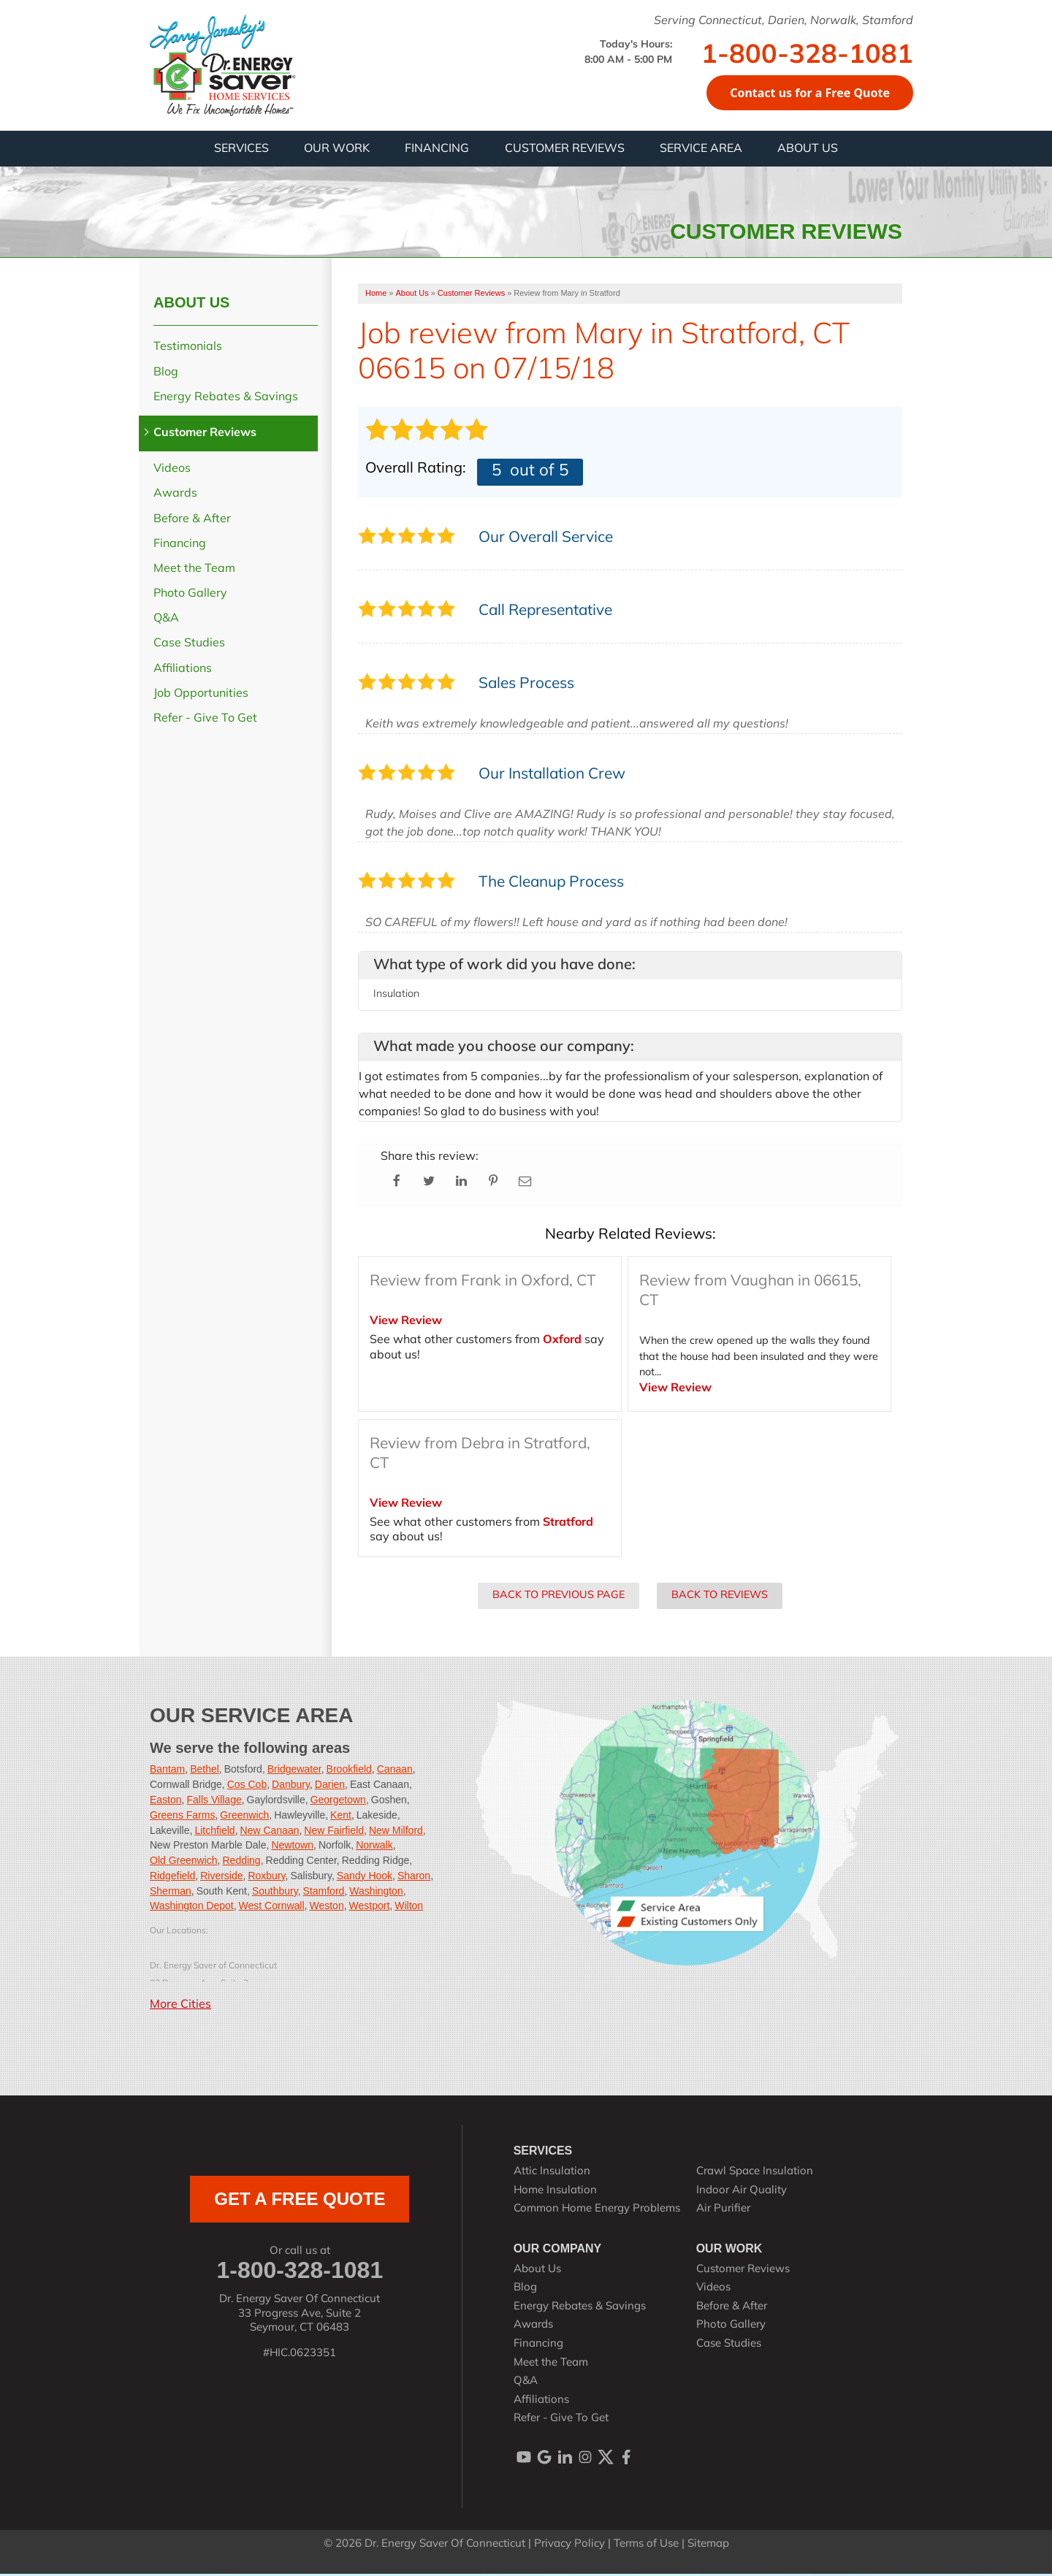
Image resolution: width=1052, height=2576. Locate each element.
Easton (166, 1802)
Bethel (204, 1771)
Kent (340, 1817)
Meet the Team (194, 571)
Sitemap (708, 2546)
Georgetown (338, 1802)
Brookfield (349, 1771)
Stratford (568, 1525)
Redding (241, 1862)
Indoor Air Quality (741, 2192)
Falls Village (213, 1802)
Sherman (170, 1893)
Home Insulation (555, 2192)
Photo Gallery (190, 596)
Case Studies (189, 645)
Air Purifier (723, 2211)
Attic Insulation (552, 2173)
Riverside (221, 1878)
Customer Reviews (204, 435)
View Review (406, 1323)
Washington (376, 1893)
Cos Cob (247, 1786)
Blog (165, 375)
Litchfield (214, 1832)
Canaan (395, 1771)
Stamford (324, 1893)
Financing (179, 546)
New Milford (396, 1832)
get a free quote (299, 2201)
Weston (326, 1908)
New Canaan (270, 1832)
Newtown (292, 1847)
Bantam (167, 1771)
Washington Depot (192, 1908)
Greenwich (244, 1817)
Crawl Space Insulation (754, 2173)
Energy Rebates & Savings (225, 399)
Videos (172, 471)
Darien (330, 1786)
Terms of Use (646, 2546)
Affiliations (182, 671)
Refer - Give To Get (205, 721)
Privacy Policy (569, 2546)
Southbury (275, 1893)
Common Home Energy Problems (597, 2211)
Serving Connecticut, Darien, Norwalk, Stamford (783, 21)
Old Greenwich (184, 1862)
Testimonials (187, 349)
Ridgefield (172, 1878)
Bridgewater (294, 1771)
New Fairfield (334, 1832)
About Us (191, 305)
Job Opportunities (200, 696)
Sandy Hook (364, 1878)
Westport (369, 1908)
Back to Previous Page (558, 1597)
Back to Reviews (719, 1597)
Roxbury (266, 1878)
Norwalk (374, 1847)
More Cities (180, 2007)
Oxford (562, 1342)
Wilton (408, 1908)
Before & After (192, 521)
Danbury (291, 1786)
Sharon (413, 1878)
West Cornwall (272, 1908)
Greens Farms (182, 1817)
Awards (175, 496)
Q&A (166, 621)
